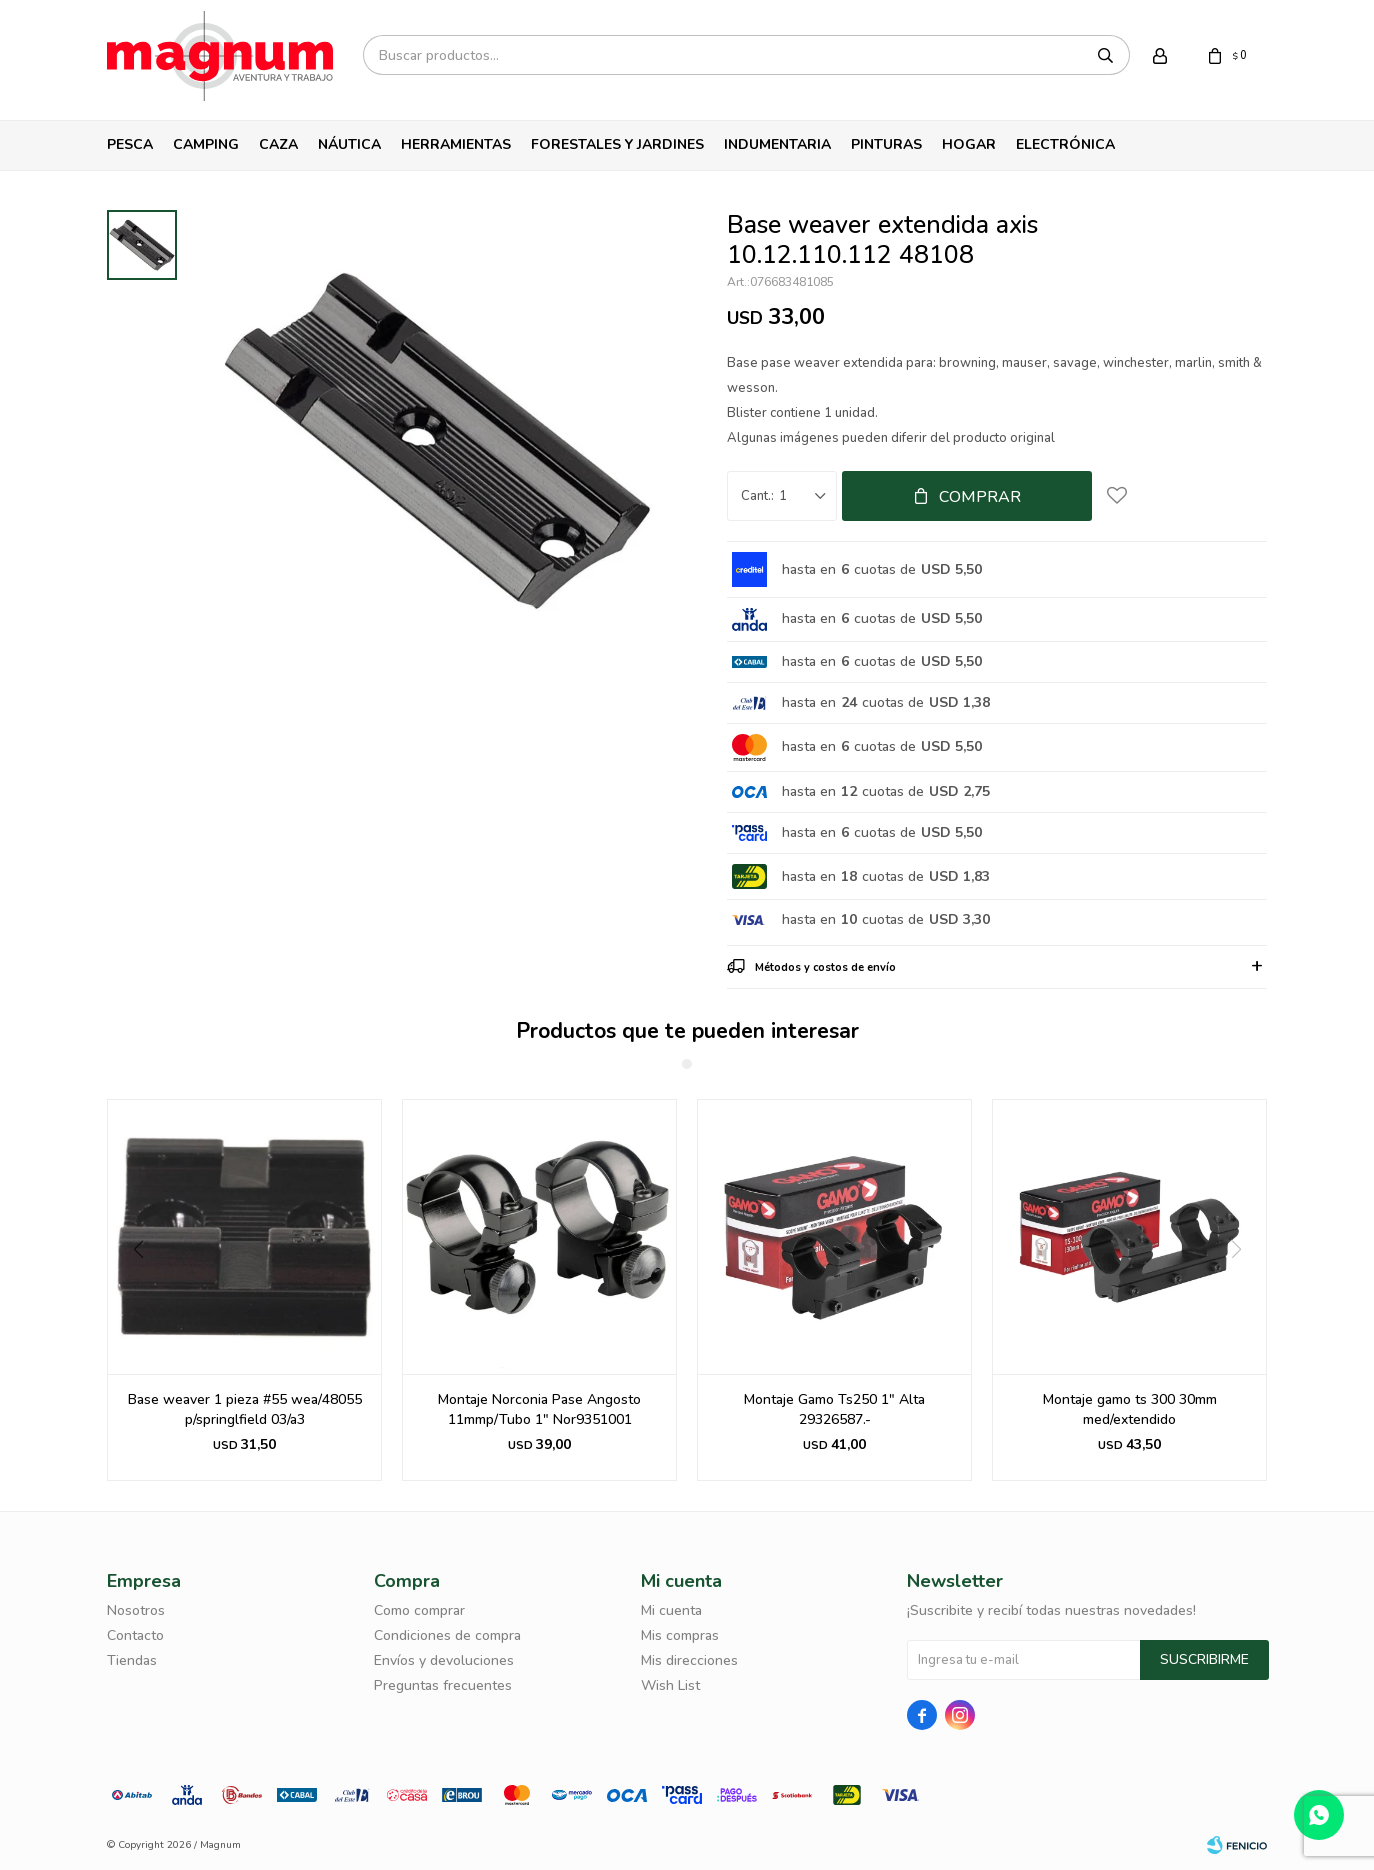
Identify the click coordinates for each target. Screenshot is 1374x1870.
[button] (130, 1290)
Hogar (969, 144)
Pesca (130, 144)
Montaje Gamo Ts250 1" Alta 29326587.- (834, 1409)
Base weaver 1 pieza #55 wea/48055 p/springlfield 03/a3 (245, 1409)
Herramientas (456, 144)
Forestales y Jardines (617, 144)
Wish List (670, 1685)
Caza (278, 144)
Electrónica (1065, 144)
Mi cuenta (671, 1610)
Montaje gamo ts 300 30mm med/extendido (1130, 1409)
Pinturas (886, 144)
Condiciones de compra (447, 1635)
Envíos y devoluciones (444, 1660)
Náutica (349, 144)
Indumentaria (777, 144)
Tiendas (132, 1660)
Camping (206, 144)
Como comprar (419, 1610)
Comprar (980, 497)
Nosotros (136, 1610)
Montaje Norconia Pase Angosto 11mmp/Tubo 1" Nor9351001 (539, 1409)
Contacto (135, 1635)
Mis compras (680, 1635)
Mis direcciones (689, 1660)
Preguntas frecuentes (443, 1685)
